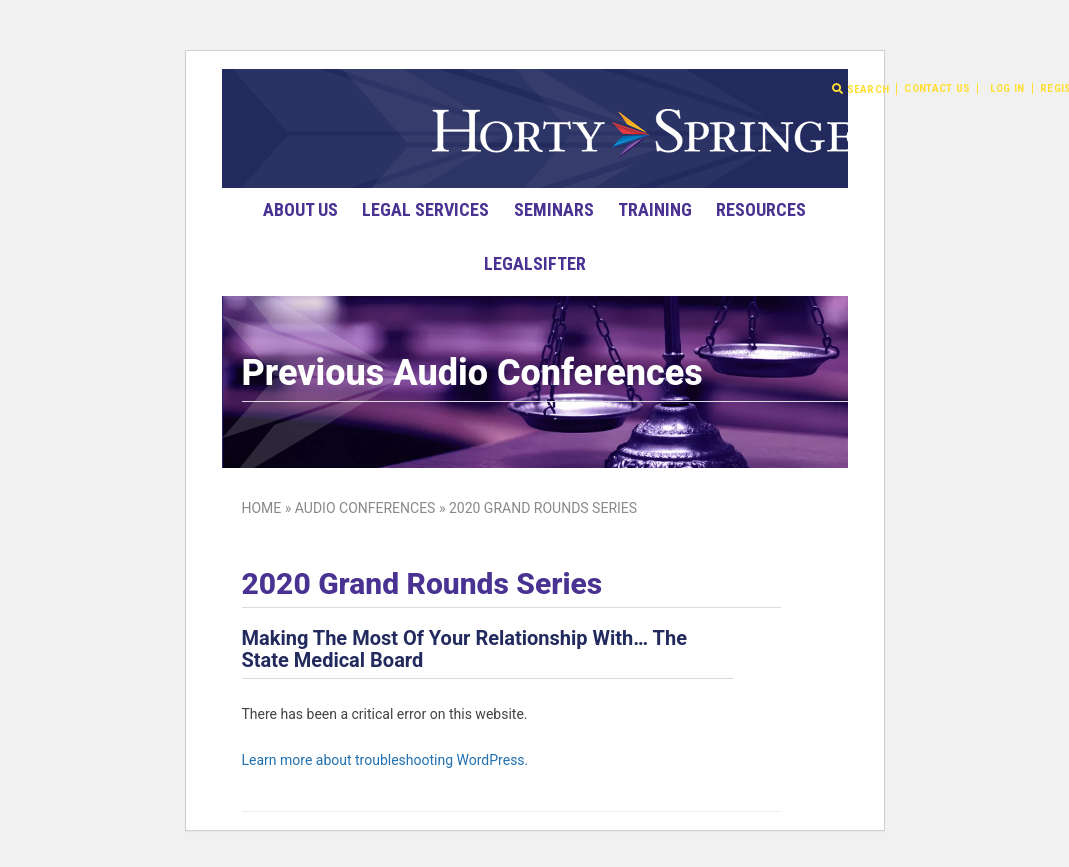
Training (655, 209)
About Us (300, 209)
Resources (761, 209)
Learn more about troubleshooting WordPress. (385, 760)
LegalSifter (535, 263)
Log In (1007, 88)
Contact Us (937, 88)
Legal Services (425, 209)
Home (262, 508)
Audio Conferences (365, 508)
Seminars (554, 209)
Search (860, 89)
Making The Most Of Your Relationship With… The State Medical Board (464, 649)
